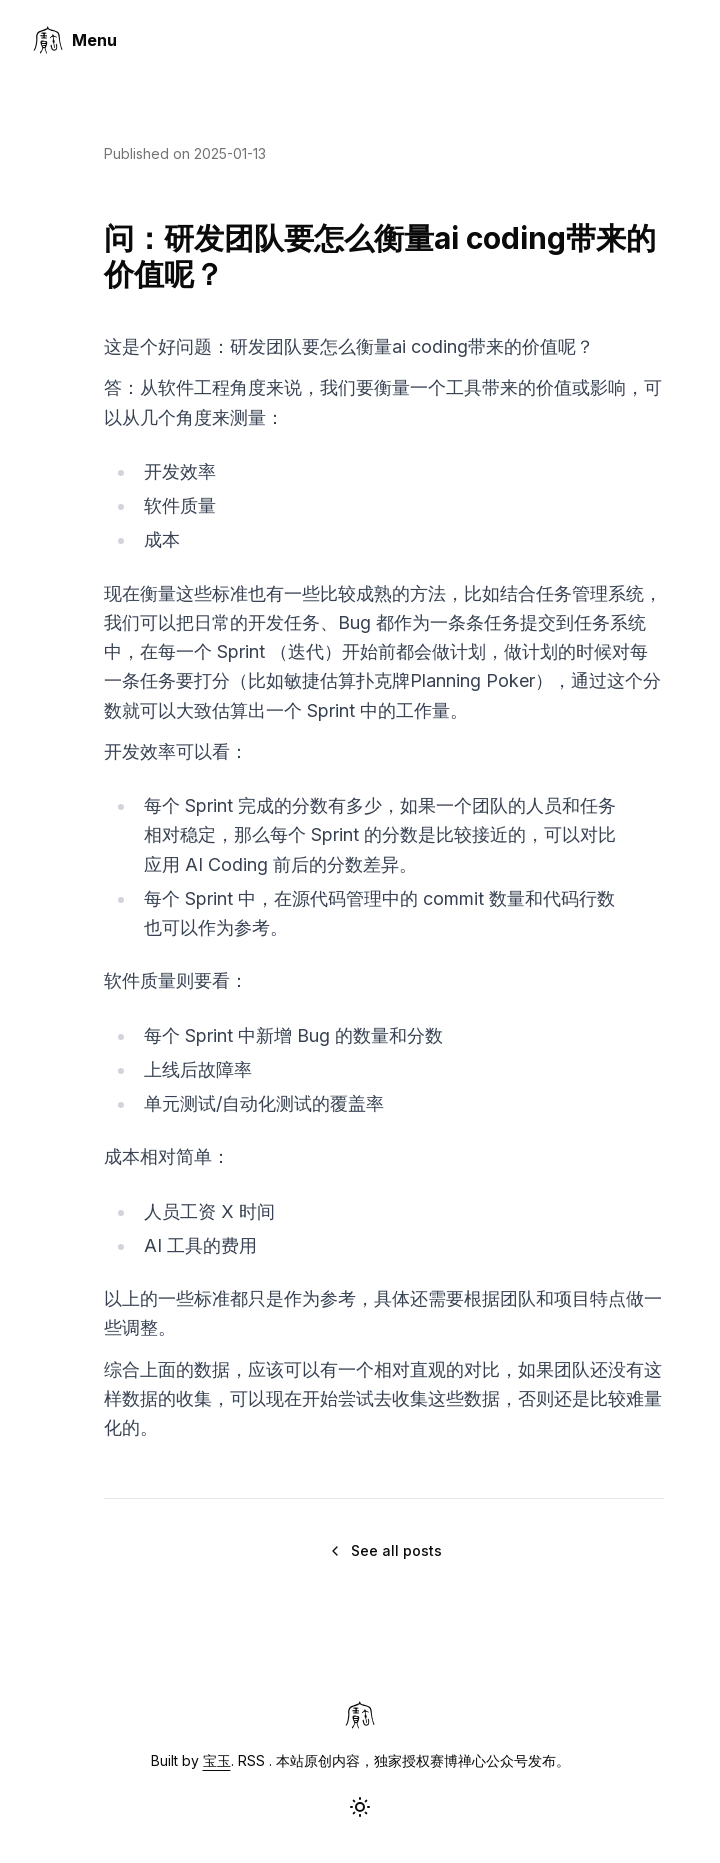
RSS (251, 1760)
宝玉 (217, 1760)
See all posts (384, 1550)
